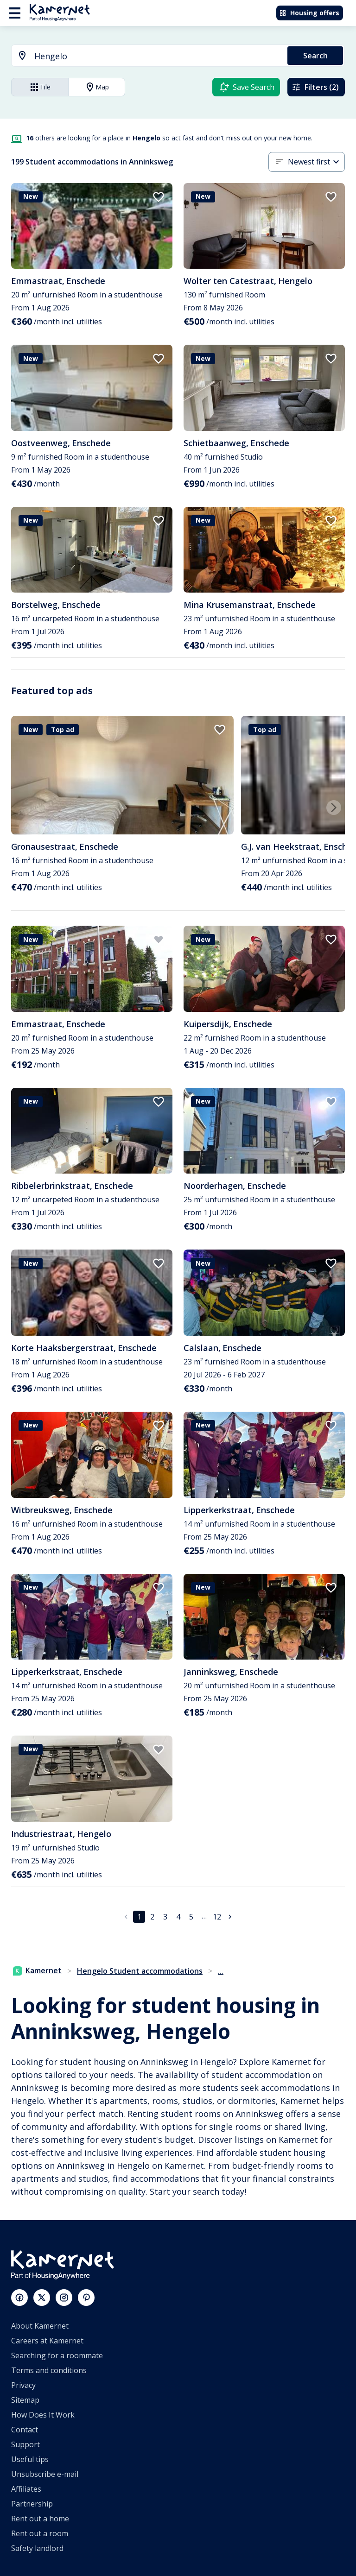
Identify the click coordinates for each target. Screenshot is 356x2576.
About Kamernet (40, 2326)
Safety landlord (37, 2548)
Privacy (23, 2385)
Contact (24, 2429)
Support (25, 2444)
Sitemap (25, 2400)
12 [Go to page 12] (217, 1917)
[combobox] (144, 56)
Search (315, 56)
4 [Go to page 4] (178, 1917)
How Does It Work (43, 2415)
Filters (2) (315, 87)
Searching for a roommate (57, 2355)
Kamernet (37, 1970)
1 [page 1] (139, 1917)
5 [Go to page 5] (191, 1917)
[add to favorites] (158, 196)
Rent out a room (39, 2533)
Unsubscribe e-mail (44, 2474)
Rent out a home (40, 2518)
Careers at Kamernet (47, 2341)
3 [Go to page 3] (165, 1917)
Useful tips (30, 2459)
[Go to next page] (230, 1917)
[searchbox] (157, 56)
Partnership (32, 2504)
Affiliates (26, 2489)
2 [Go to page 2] (152, 1917)
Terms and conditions (49, 2370)
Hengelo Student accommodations (140, 1971)
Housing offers (309, 12)
